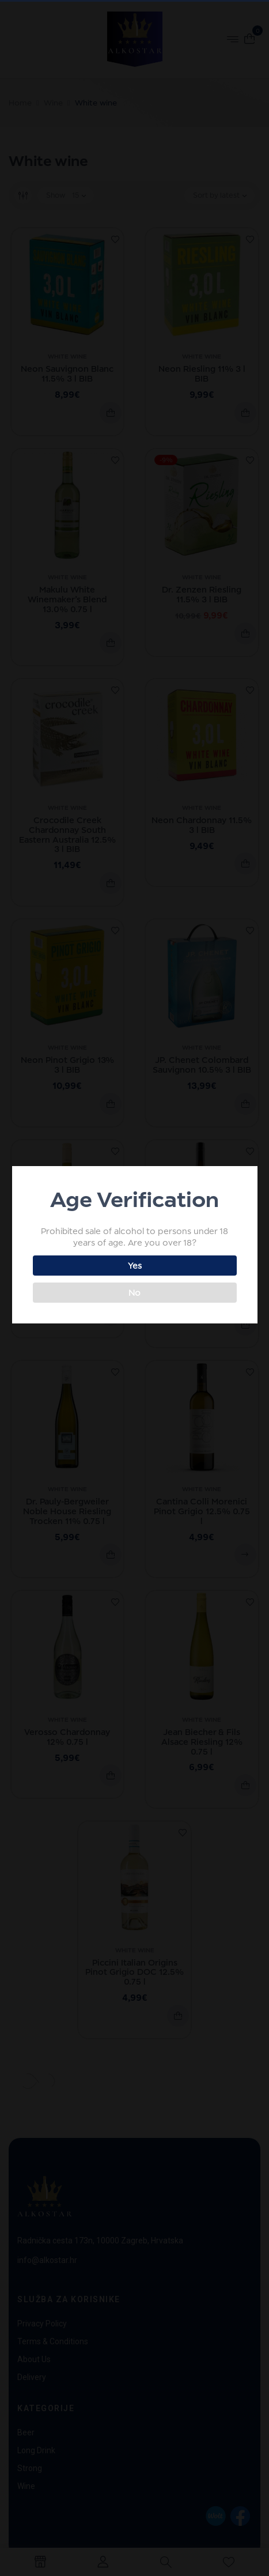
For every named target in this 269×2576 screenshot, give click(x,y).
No (133, 1293)
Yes (134, 1265)
